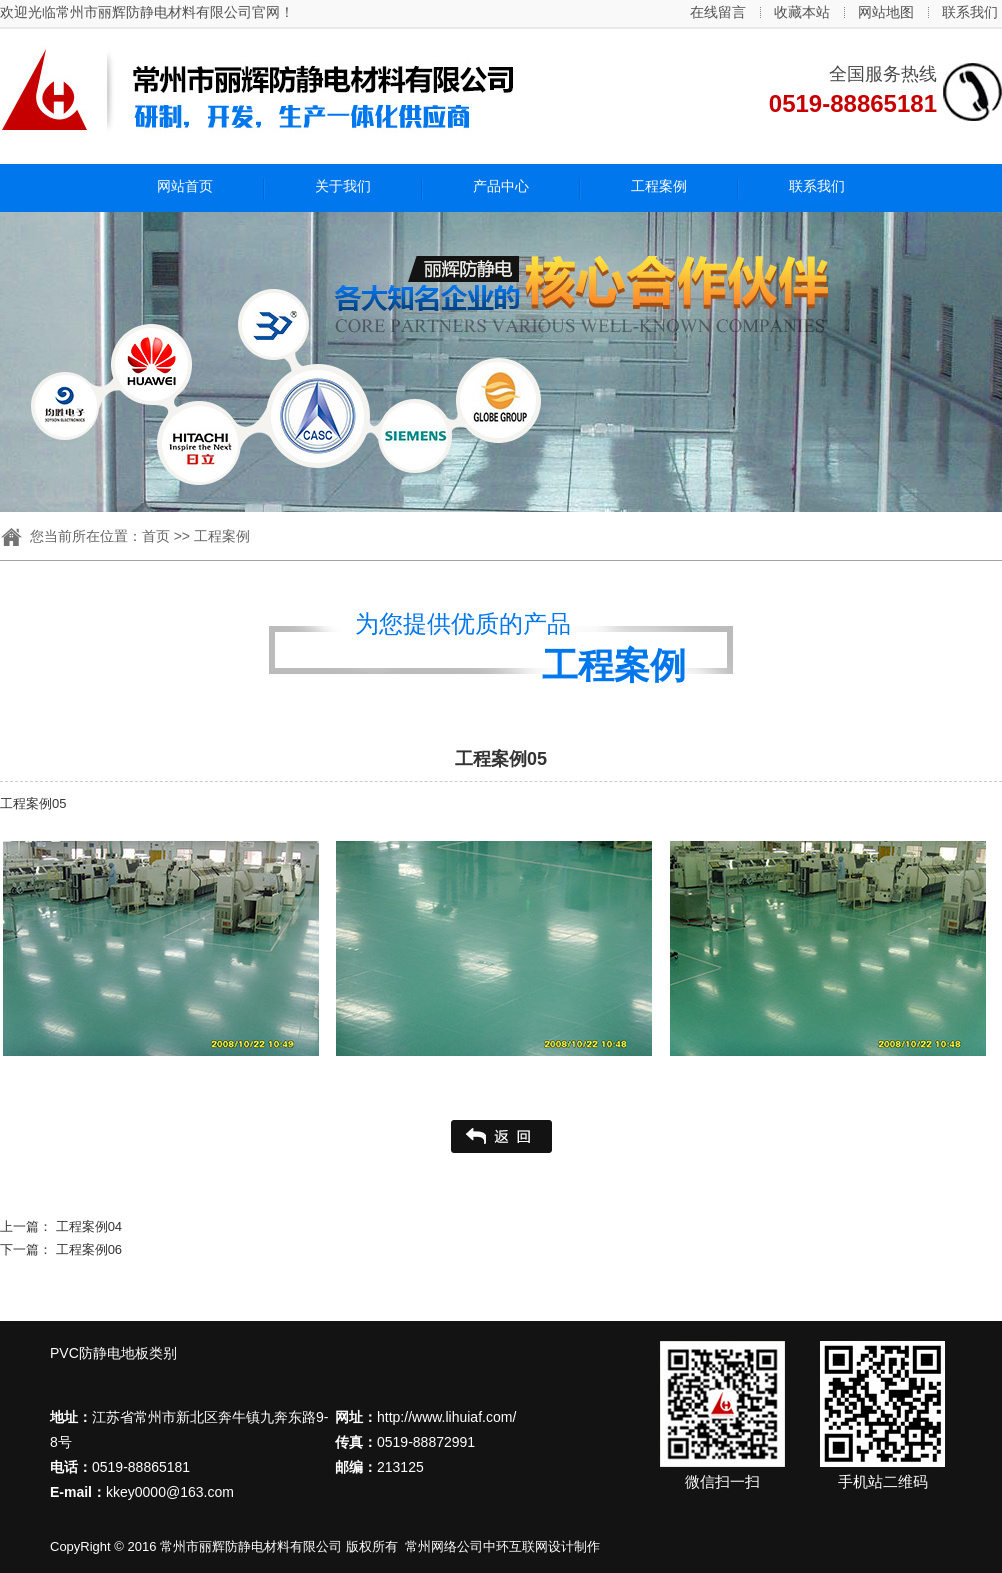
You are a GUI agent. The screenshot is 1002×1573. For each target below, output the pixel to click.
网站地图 (886, 12)
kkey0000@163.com (170, 1492)
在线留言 (718, 12)
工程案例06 (89, 1249)
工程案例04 (89, 1226)
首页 (156, 536)
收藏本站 (802, 12)
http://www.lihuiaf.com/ (446, 1417)
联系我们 (970, 12)
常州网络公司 (444, 1546)
